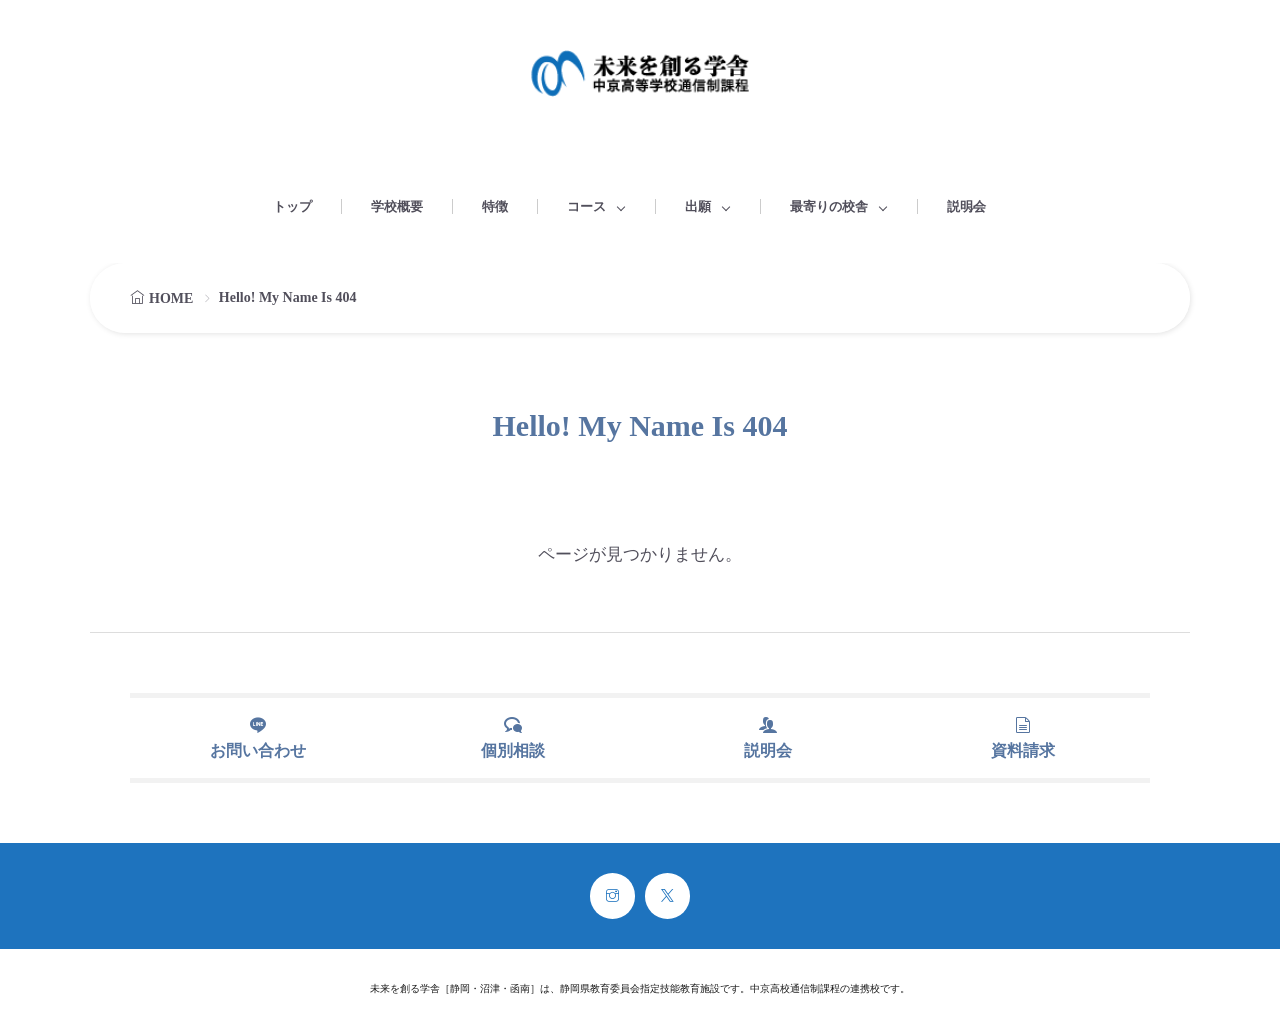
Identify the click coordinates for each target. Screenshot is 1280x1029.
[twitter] (667, 896)
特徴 (495, 206)
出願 (698, 206)
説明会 (966, 206)
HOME (171, 298)
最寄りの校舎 (829, 206)
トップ (292, 206)
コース (586, 206)
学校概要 (397, 206)
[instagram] (612, 896)
